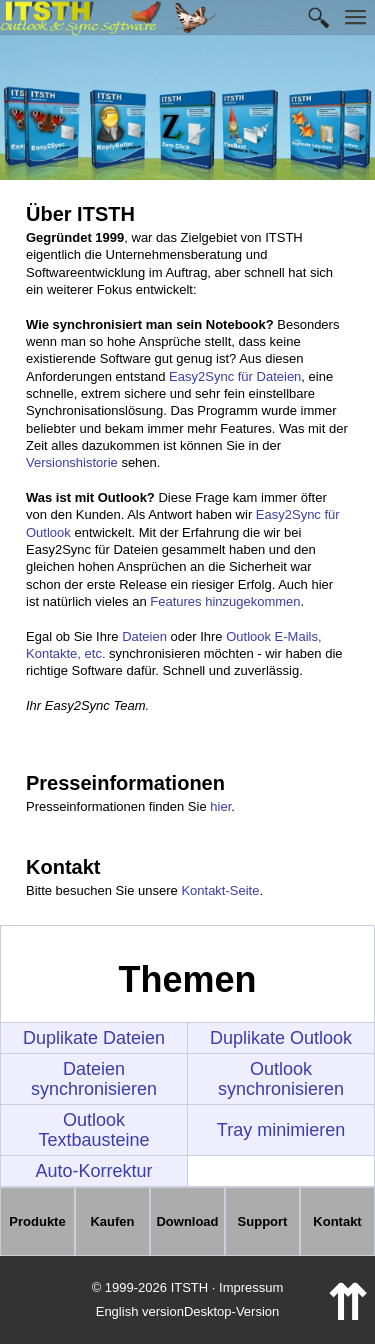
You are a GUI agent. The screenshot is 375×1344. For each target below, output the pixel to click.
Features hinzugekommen (225, 601)
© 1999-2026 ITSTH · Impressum (188, 1287)
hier (220, 806)
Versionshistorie (72, 462)
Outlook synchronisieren (281, 1079)
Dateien (144, 636)
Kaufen (112, 1221)
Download (187, 1221)
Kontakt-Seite (220, 890)
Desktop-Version (231, 1311)
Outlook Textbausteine (93, 1130)
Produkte (37, 1221)
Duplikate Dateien (94, 1038)
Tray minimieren (281, 1130)
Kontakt (337, 1221)
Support (263, 1221)
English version (140, 1311)
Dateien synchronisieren (94, 1079)
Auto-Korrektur (93, 1171)
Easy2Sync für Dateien (235, 376)
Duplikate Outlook (281, 1038)
